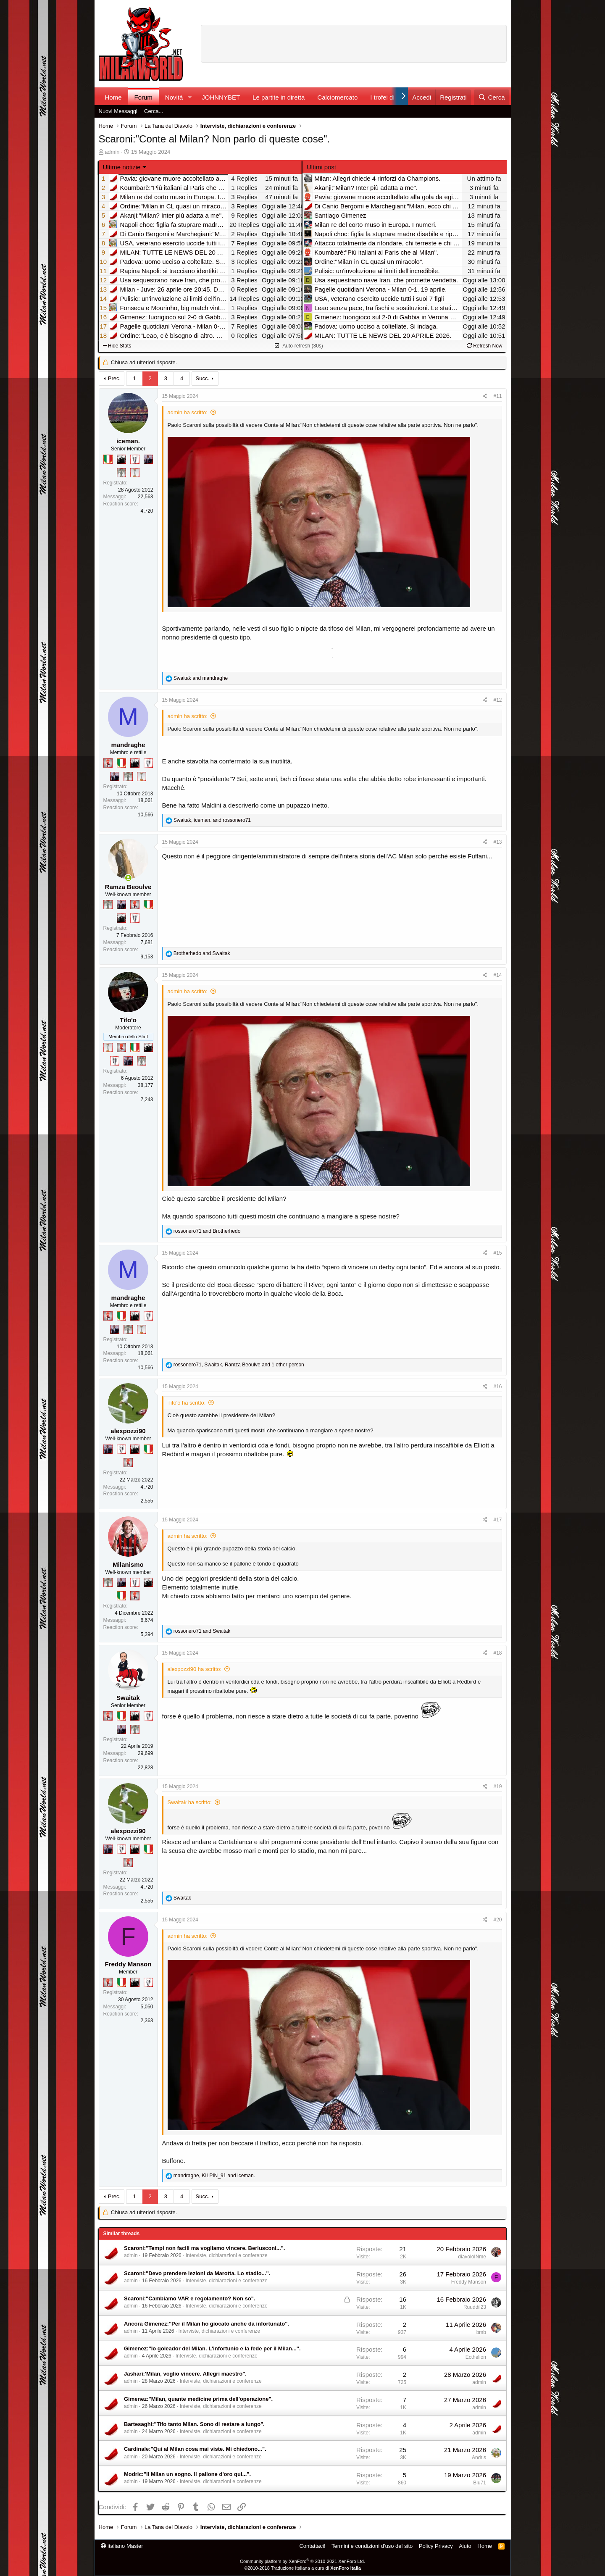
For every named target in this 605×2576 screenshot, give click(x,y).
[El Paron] (121, 459)
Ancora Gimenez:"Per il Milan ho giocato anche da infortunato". (206, 2324)
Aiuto (465, 2546)
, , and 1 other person (239, 1365)
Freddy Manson (128, 1964)
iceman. (128, 441)
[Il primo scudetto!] (108, 459)
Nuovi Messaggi (118, 111)
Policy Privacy (436, 2546)
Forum (143, 97)
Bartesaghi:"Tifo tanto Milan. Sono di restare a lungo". (194, 2424)
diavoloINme (472, 2257)
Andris (479, 2457)
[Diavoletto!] (108, 763)
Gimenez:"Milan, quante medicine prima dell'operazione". (198, 2399)
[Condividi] (485, 396)
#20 (497, 1920)
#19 (497, 1786)
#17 (497, 1520)
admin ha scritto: (188, 412)
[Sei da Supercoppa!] (121, 472)
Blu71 (479, 2483)
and (201, 678)
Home (113, 97)
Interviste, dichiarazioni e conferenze (227, 2255)
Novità (174, 97)
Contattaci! (312, 2546)
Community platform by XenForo (302, 2561)
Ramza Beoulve (128, 886)
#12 (497, 700)
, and (212, 820)
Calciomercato (337, 97)
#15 (497, 1253)
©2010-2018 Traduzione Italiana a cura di (302, 2568)
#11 (497, 396)
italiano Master (122, 2546)
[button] (189, 97)
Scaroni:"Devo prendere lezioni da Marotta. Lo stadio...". (197, 2273)
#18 (497, 1653)
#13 (497, 842)
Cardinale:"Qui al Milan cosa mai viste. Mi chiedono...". (195, 2449)
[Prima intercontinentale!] (134, 472)
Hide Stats (117, 346)
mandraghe (128, 744)
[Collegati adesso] (128, 878)
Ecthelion (476, 2357)
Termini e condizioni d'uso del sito (372, 2546)
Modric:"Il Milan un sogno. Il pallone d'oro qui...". (187, 2474)
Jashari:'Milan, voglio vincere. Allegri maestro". (185, 2374)
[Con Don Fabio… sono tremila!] (148, 459)
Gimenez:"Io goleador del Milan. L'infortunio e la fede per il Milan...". (212, 2348)
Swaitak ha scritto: (190, 1802)
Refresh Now (484, 346)
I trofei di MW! (389, 97)
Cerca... (153, 111)
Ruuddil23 (474, 2307)
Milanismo (128, 1564)
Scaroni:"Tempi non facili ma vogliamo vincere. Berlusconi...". (204, 2248)
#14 (497, 975)
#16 (497, 1386)
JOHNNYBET (221, 97)
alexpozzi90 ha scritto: (195, 1669)
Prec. (114, 378)
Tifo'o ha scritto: (187, 1403)
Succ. (202, 378)
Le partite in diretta (279, 97)
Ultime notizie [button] (122, 167)
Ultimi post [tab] (321, 167)
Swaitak (128, 1697)
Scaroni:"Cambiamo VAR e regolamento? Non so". (189, 2298)
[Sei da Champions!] (134, 459)
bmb (481, 2332)
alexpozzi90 (127, 1430)
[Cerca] (491, 97)
